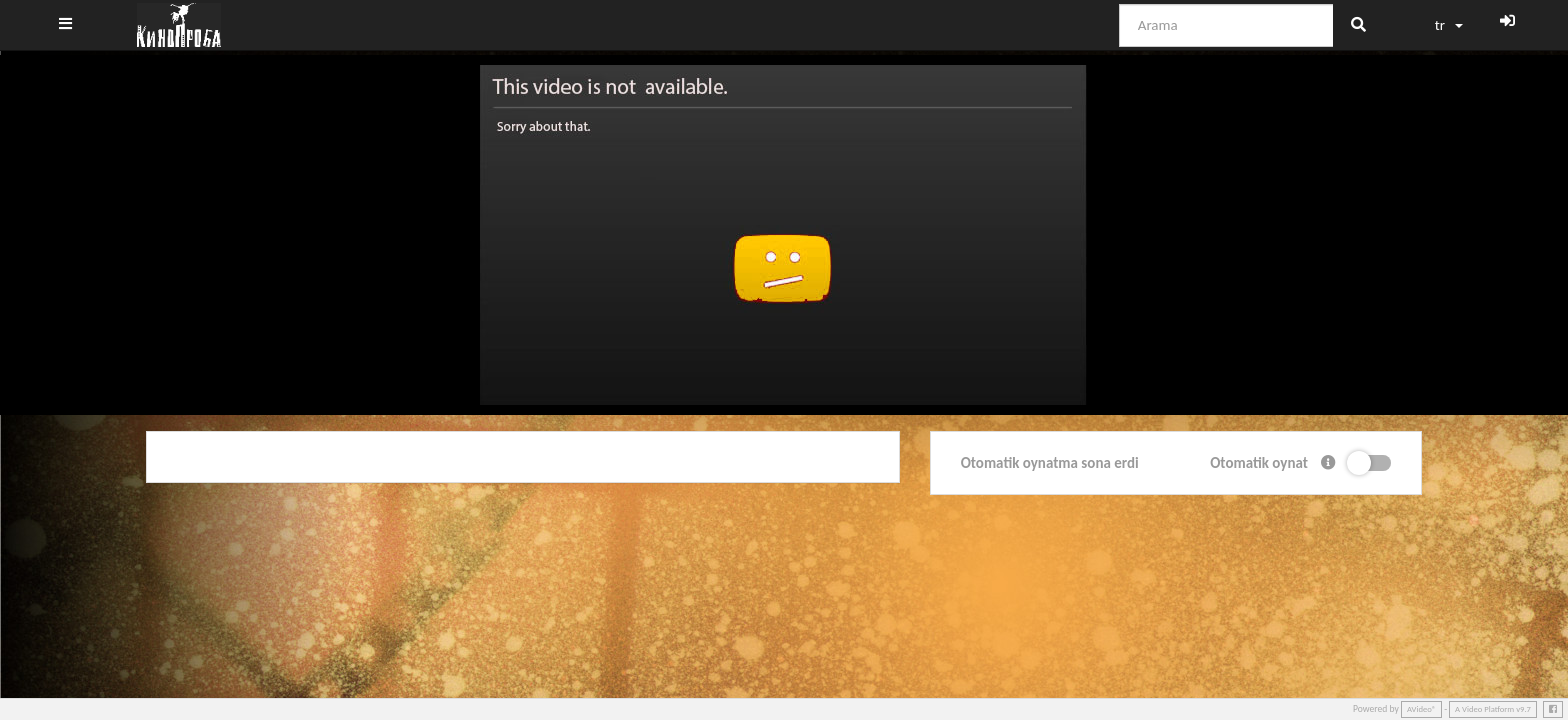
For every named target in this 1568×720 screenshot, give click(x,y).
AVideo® (1421, 709)
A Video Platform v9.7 (1493, 709)
